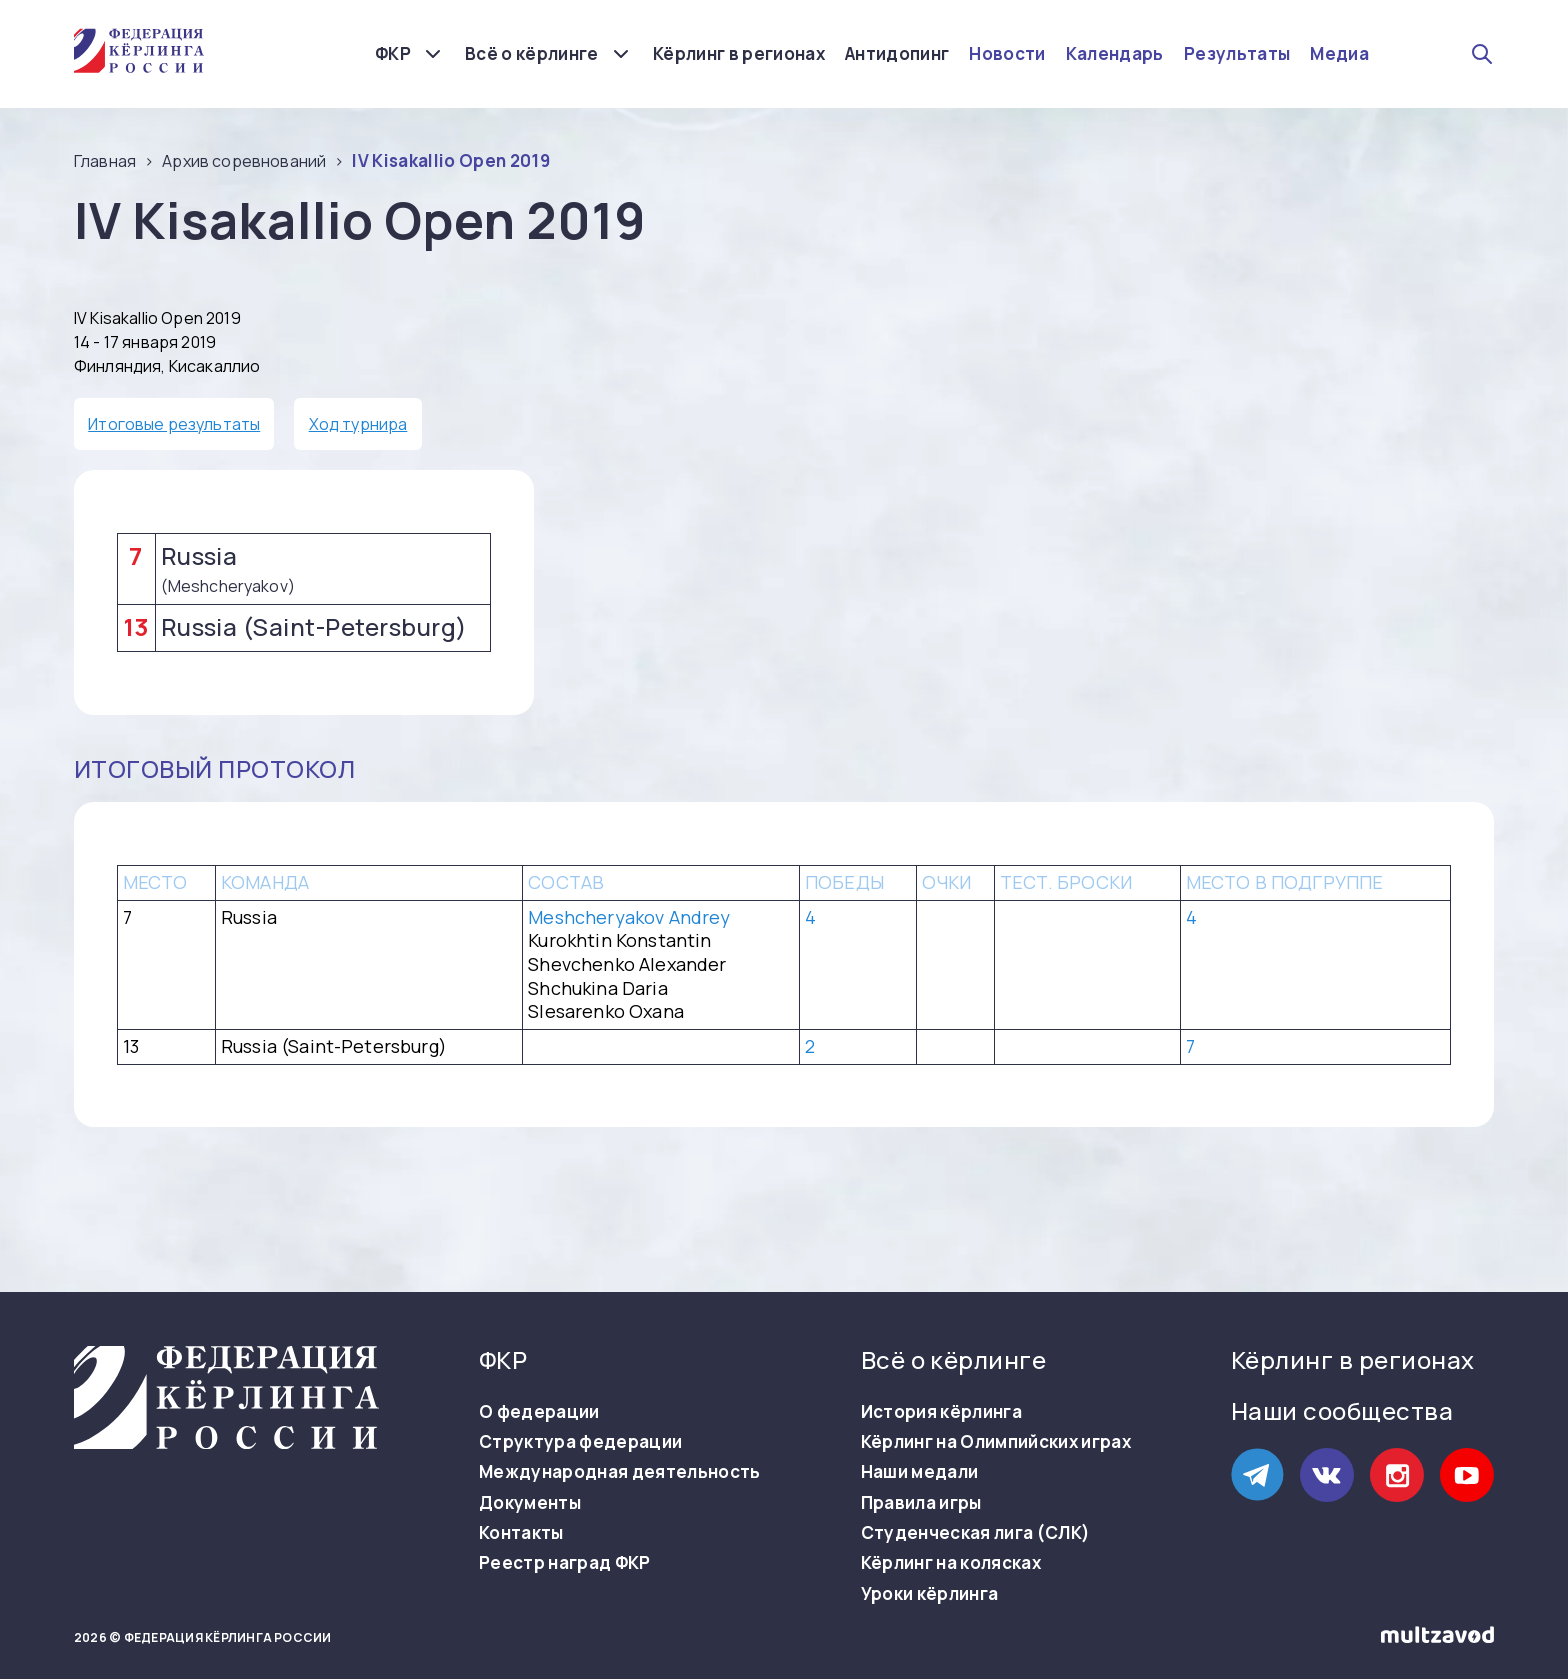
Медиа (1339, 54)
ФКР (393, 53)
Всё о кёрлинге (532, 53)
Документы (530, 1503)
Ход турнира (358, 424)
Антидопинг (897, 54)
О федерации (539, 1412)
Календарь (1115, 54)
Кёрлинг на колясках (951, 1563)
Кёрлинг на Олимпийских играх (996, 1442)
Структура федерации (580, 1442)
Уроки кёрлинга (930, 1594)
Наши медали (920, 1472)
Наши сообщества (1342, 1410)
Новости (1007, 54)
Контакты (521, 1533)
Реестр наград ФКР (565, 1563)
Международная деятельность (620, 1472)
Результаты (1237, 54)
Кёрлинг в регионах (739, 54)
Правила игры (921, 1503)
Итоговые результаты (174, 424)
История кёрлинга (941, 1412)
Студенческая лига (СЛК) (976, 1533)
